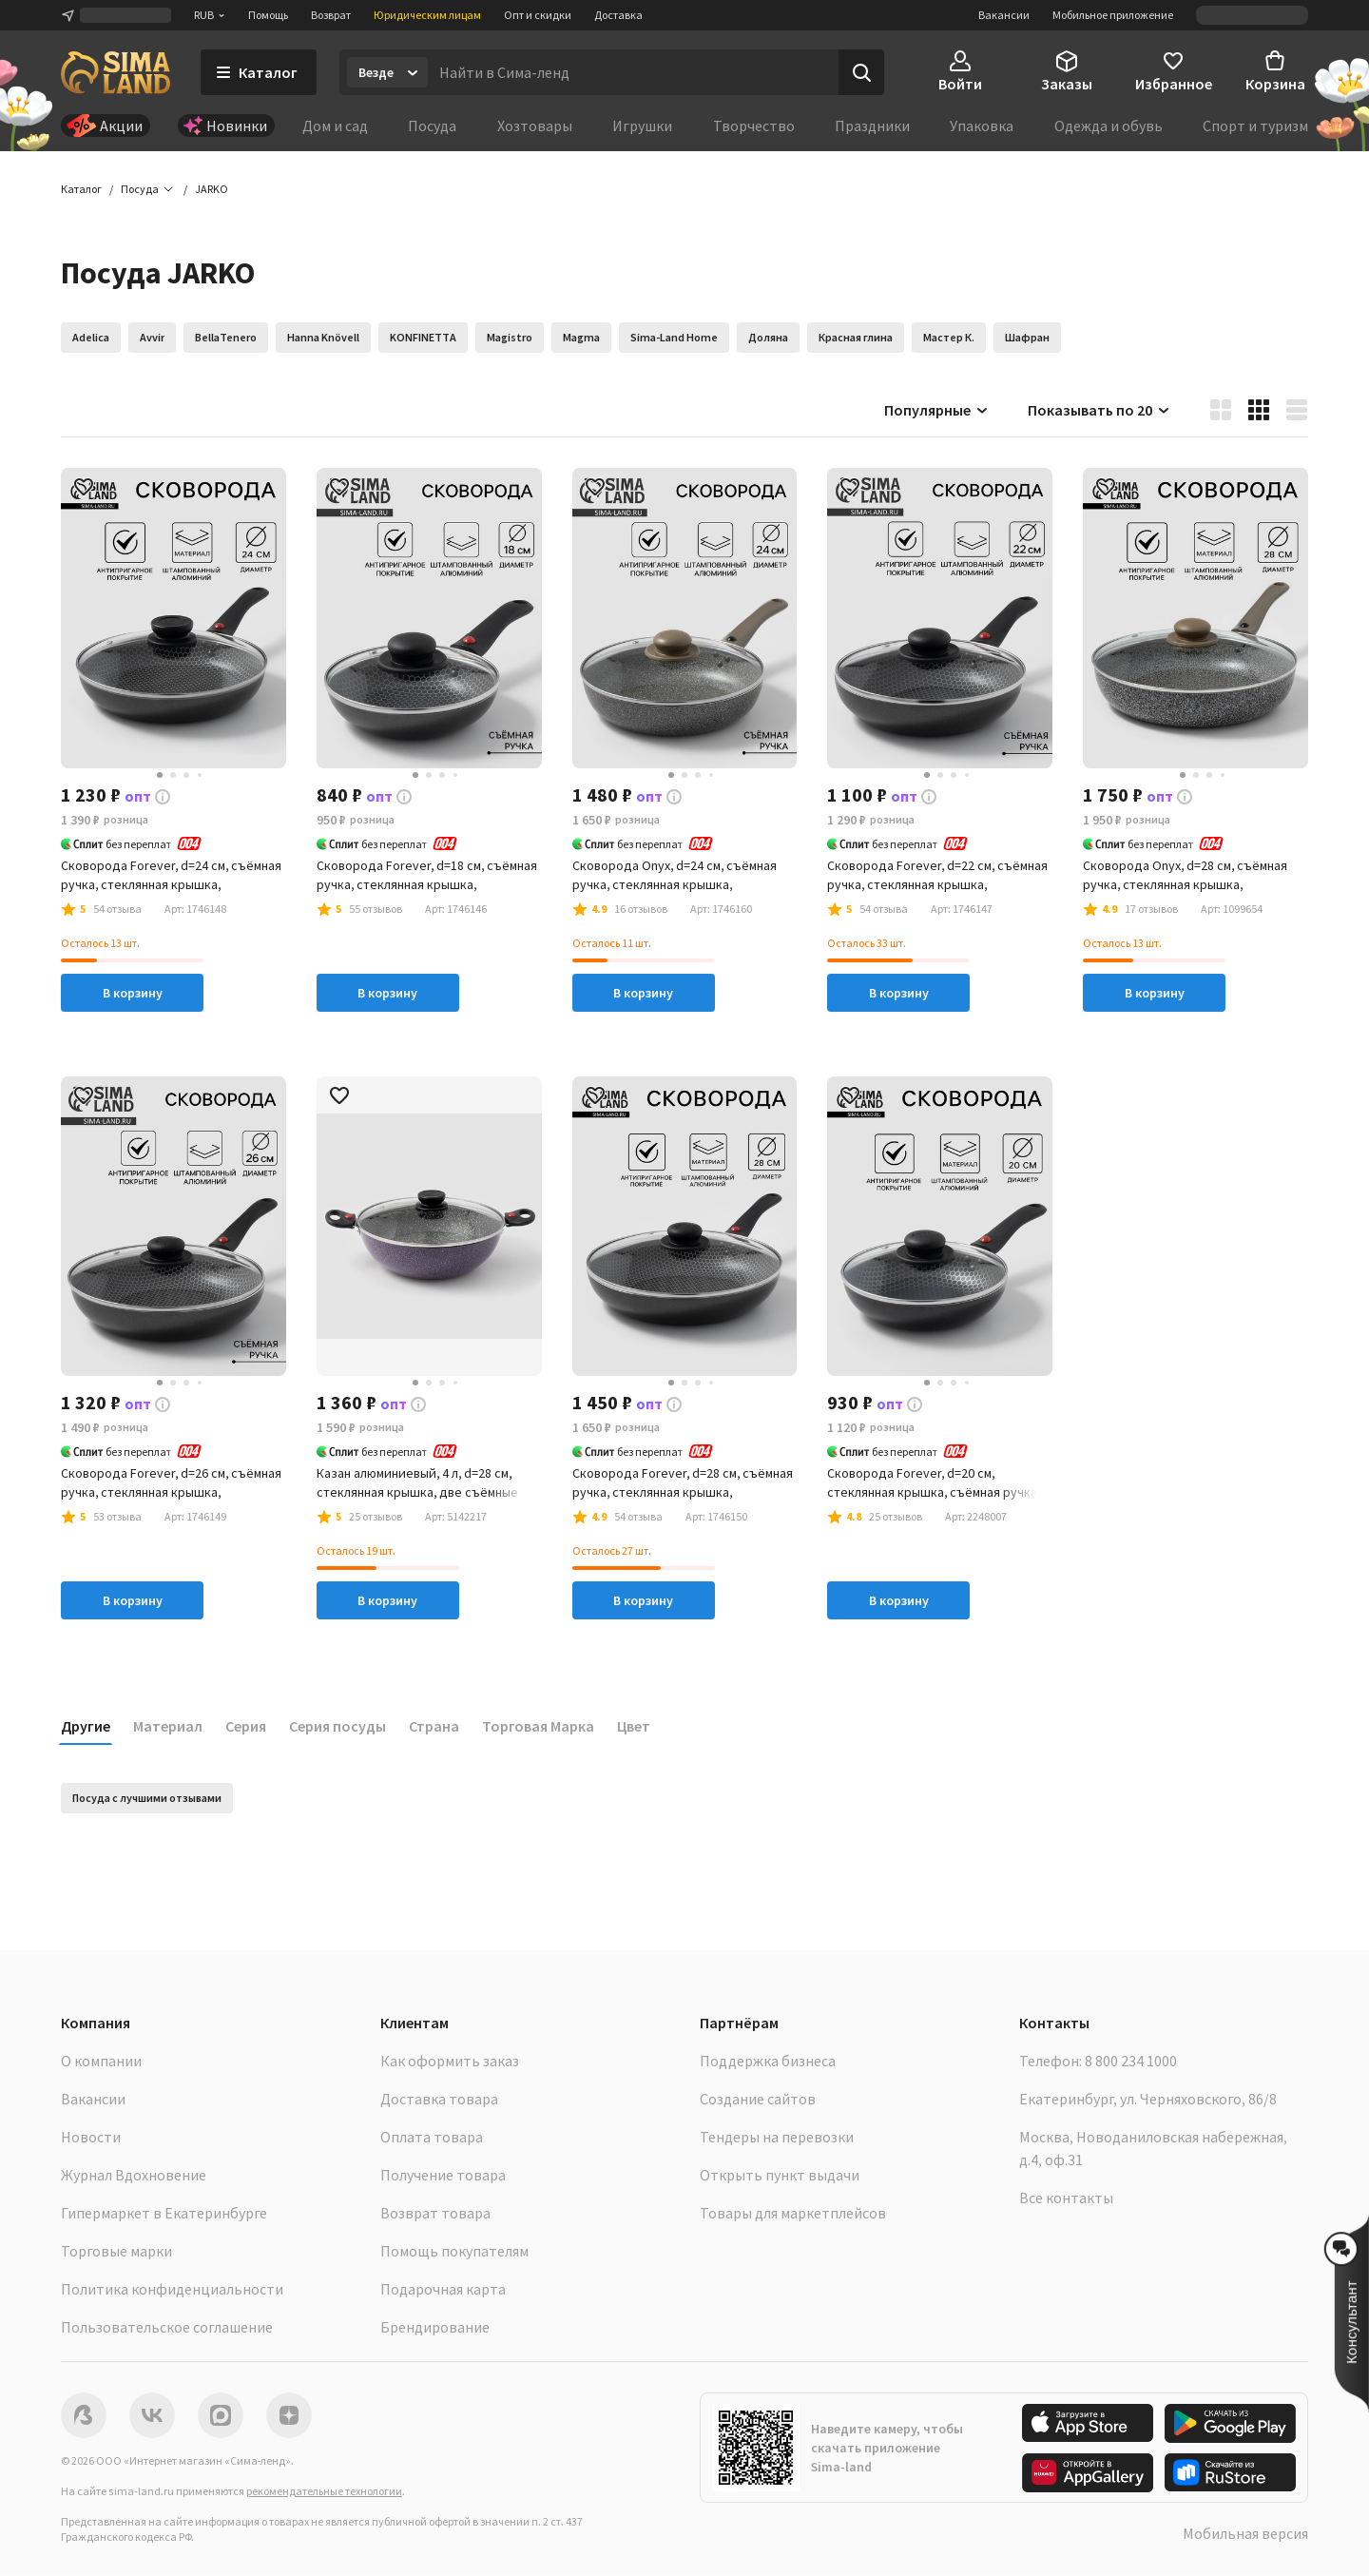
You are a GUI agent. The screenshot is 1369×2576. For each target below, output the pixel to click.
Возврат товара (435, 2213)
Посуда (432, 125)
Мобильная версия (1245, 2534)
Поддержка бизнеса (768, 2061)
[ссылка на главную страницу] (115, 72)
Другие (85, 1726)
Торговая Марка (538, 1726)
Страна (434, 1726)
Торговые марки (116, 2251)
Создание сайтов (758, 2099)
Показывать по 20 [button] (1099, 410)
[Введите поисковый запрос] (633, 72)
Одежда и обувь (1108, 125)
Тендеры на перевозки (777, 2137)
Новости (91, 2137)
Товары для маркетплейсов (793, 2213)
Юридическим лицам (427, 15)
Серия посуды (337, 1726)
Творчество (754, 125)
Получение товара (443, 2175)
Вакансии (1004, 15)
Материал (167, 1726)
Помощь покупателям (454, 2251)
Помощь (268, 15)
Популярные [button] (937, 410)
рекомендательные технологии (324, 2492)
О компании (101, 2061)
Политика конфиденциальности (172, 2289)
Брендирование (435, 2327)
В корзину (133, 993)
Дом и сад (335, 125)
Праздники (872, 125)
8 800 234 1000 (1131, 2061)
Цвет (633, 1726)
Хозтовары (534, 125)
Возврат (331, 15)
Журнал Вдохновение (133, 2175)
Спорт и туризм (1255, 125)
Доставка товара (439, 2099)
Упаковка (981, 125)
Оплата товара (431, 2137)
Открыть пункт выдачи (779, 2175)
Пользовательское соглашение (167, 2327)
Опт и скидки (537, 15)
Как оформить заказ (449, 2061)
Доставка (618, 15)
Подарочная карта (443, 2289)
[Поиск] (861, 72)
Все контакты (1066, 2198)
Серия (245, 1726)
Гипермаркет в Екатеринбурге (164, 2213)
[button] (211, 190)
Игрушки (642, 125)
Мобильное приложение (1112, 15)
